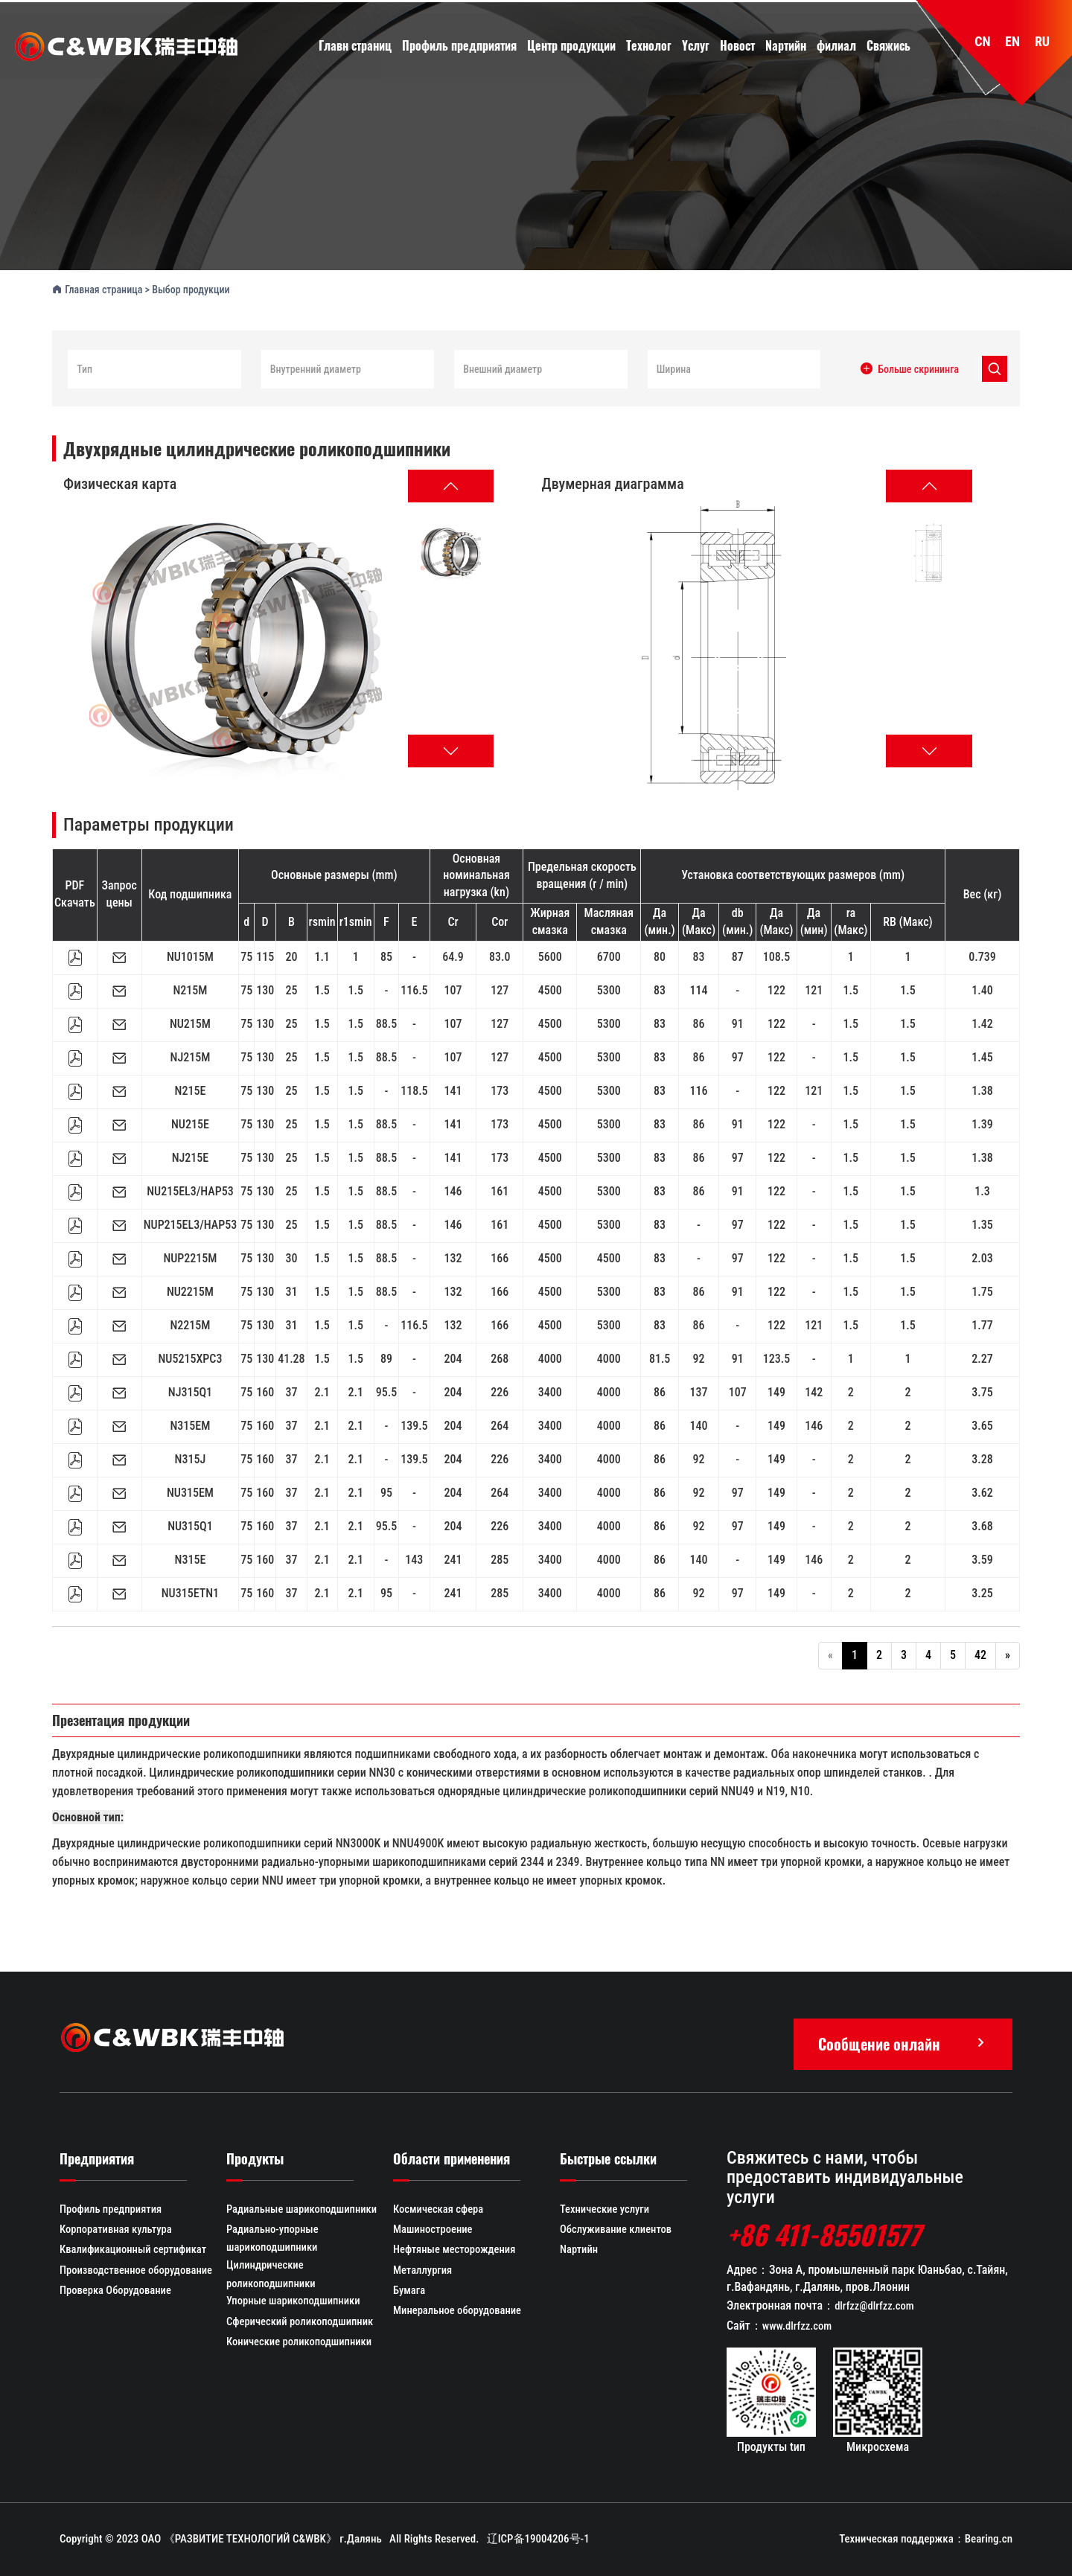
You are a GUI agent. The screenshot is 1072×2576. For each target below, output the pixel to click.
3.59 (982, 1558)
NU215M (190, 1022)
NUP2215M (190, 1257)
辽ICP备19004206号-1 (538, 2538)
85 (386, 955)
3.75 (982, 1391)
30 (291, 1257)
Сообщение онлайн (903, 2042)
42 (980, 1653)
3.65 (982, 1424)
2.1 (321, 1391)
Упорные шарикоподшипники (295, 2303)
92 (699, 1357)
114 (699, 989)
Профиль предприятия (112, 2209)
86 (699, 1022)
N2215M (190, 1324)
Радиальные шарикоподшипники (303, 2209)
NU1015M (190, 955)
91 (738, 1022)
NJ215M (190, 1056)
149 (776, 1391)
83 (699, 955)
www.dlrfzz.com (798, 2326)
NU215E (190, 1123)
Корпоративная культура (117, 2230)
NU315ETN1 (190, 1592)
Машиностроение (434, 2230)
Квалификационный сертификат (135, 2250)
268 (499, 1357)
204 (453, 1357)
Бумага (409, 2292)
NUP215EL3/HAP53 (190, 1223)
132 (453, 1257)
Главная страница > (102, 287)
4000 (550, 1357)
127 (499, 989)
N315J (190, 1458)
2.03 (982, 1257)
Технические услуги (606, 2209)
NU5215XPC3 (190, 1357)
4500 (550, 989)
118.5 (414, 1089)
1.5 (321, 989)
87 (738, 955)
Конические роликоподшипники (301, 2344)
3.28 (982, 1458)
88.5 (386, 1022)
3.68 (982, 1525)
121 (814, 989)
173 (499, 1089)
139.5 (414, 1424)
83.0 (499, 955)
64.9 (452, 955)
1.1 (321, 955)
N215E (190, 1089)
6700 (609, 955)
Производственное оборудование (138, 2271)
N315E (190, 1558)
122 (776, 989)
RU (1042, 43)
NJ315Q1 (190, 1391)
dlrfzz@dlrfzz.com (875, 2305)
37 (291, 1391)
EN (1012, 43)
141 (453, 1089)
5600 (550, 955)
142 (814, 1391)
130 (265, 989)
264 (499, 1424)
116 (699, 1089)
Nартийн (579, 2250)
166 (499, 1257)
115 (265, 955)
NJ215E (190, 1156)
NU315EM (190, 1491)
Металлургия (423, 2271)
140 (699, 1424)
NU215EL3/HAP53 (190, 1190)
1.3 (981, 1190)
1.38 (982, 1089)
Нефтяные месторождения (456, 2250)
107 (453, 989)
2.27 (982, 1357)
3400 (550, 1391)
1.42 (982, 1022)
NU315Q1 (190, 1525)
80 (660, 955)
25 (291, 989)
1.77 (982, 1324)
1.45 (982, 1056)
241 (453, 1558)
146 (453, 1190)
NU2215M (190, 1290)
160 (265, 1391)
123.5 (776, 1357)
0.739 (982, 955)
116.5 (414, 989)
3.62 (982, 1491)
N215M (190, 989)
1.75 (982, 1290)
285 (499, 1558)
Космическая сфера (439, 2209)
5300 (609, 989)
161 (499, 1190)
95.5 (386, 1391)
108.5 (776, 955)
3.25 (982, 1592)
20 (291, 955)
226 (499, 1391)
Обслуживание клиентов (617, 2230)
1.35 (982, 1223)
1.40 (982, 989)
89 (386, 1357)
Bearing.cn (988, 2538)
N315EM (190, 1424)
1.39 (982, 1123)
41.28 (291, 1357)
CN (982, 43)
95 (386, 1491)
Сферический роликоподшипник (301, 2323)
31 (291, 1290)
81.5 (659, 1357)
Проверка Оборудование (117, 2292)
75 (246, 955)
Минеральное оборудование (459, 2313)
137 (699, 1391)
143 (414, 1558)
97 (738, 1056)
